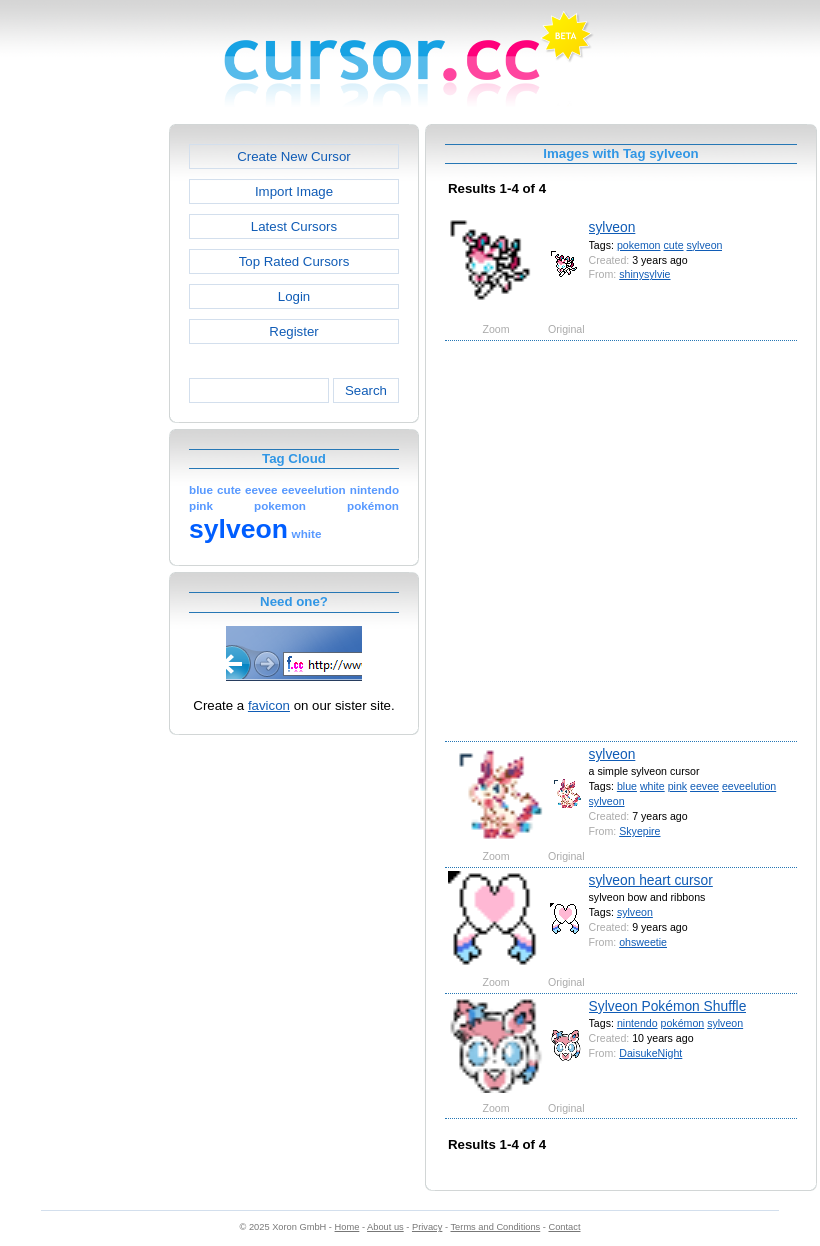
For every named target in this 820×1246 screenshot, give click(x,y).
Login (294, 296)
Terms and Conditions (495, 1227)
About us (385, 1227)
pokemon (639, 245)
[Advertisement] (197, 539)
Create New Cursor (294, 156)
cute (673, 245)
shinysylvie (644, 274)
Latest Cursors (294, 226)
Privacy (427, 1227)
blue (627, 786)
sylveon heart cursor (651, 880)
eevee (704, 786)
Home (347, 1227)
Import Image (294, 191)
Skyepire (639, 831)
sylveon (612, 227)
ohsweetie (643, 942)
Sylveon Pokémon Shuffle (668, 1006)
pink (677, 786)
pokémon (683, 1023)
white (652, 786)
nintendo (637, 1023)
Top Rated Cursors (294, 261)
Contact (565, 1227)
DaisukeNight (650, 1053)
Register (293, 331)
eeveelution (749, 786)
